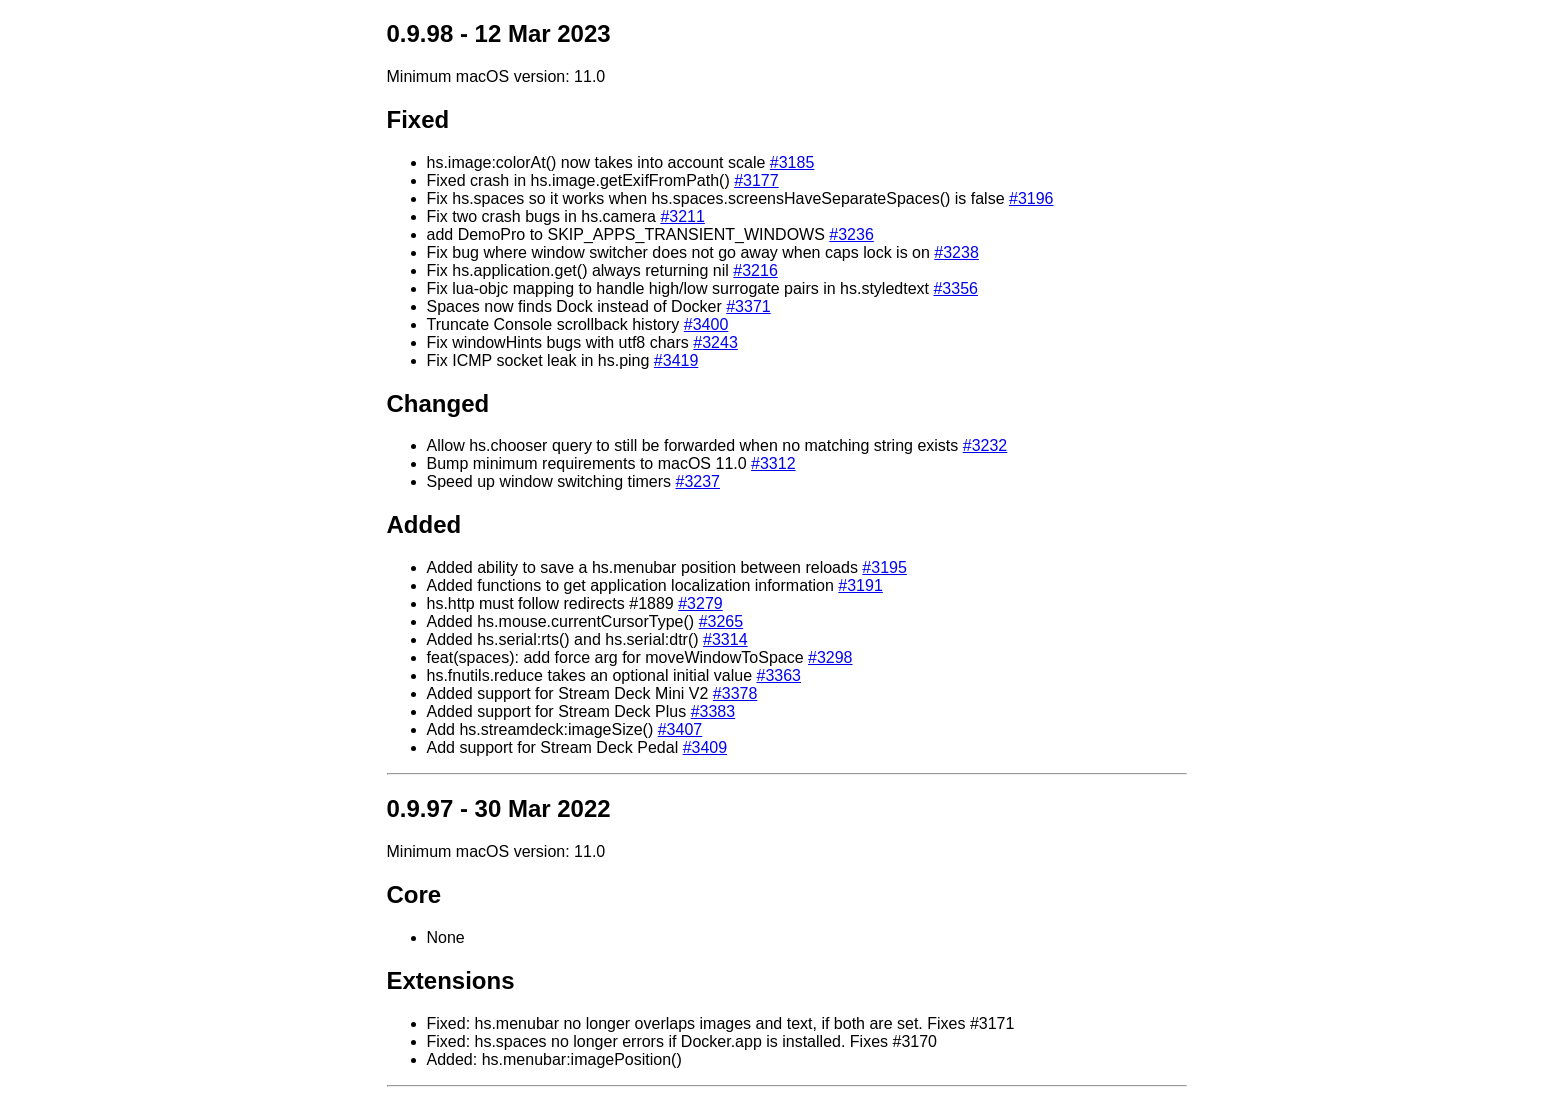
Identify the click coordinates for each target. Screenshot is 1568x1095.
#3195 (884, 567)
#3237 (698, 481)
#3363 (778, 675)
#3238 (956, 252)
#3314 (725, 639)
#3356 (955, 288)
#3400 (706, 324)
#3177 (756, 180)
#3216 (755, 270)
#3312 (773, 463)
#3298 (830, 657)
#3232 (985, 445)
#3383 (713, 711)
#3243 (715, 342)
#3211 (682, 216)
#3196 (1031, 198)
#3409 (705, 747)
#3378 (735, 693)
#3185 (792, 162)
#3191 (860, 585)
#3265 (721, 621)
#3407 (680, 729)
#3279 (700, 603)
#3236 (851, 234)
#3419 (676, 360)
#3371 (748, 306)
